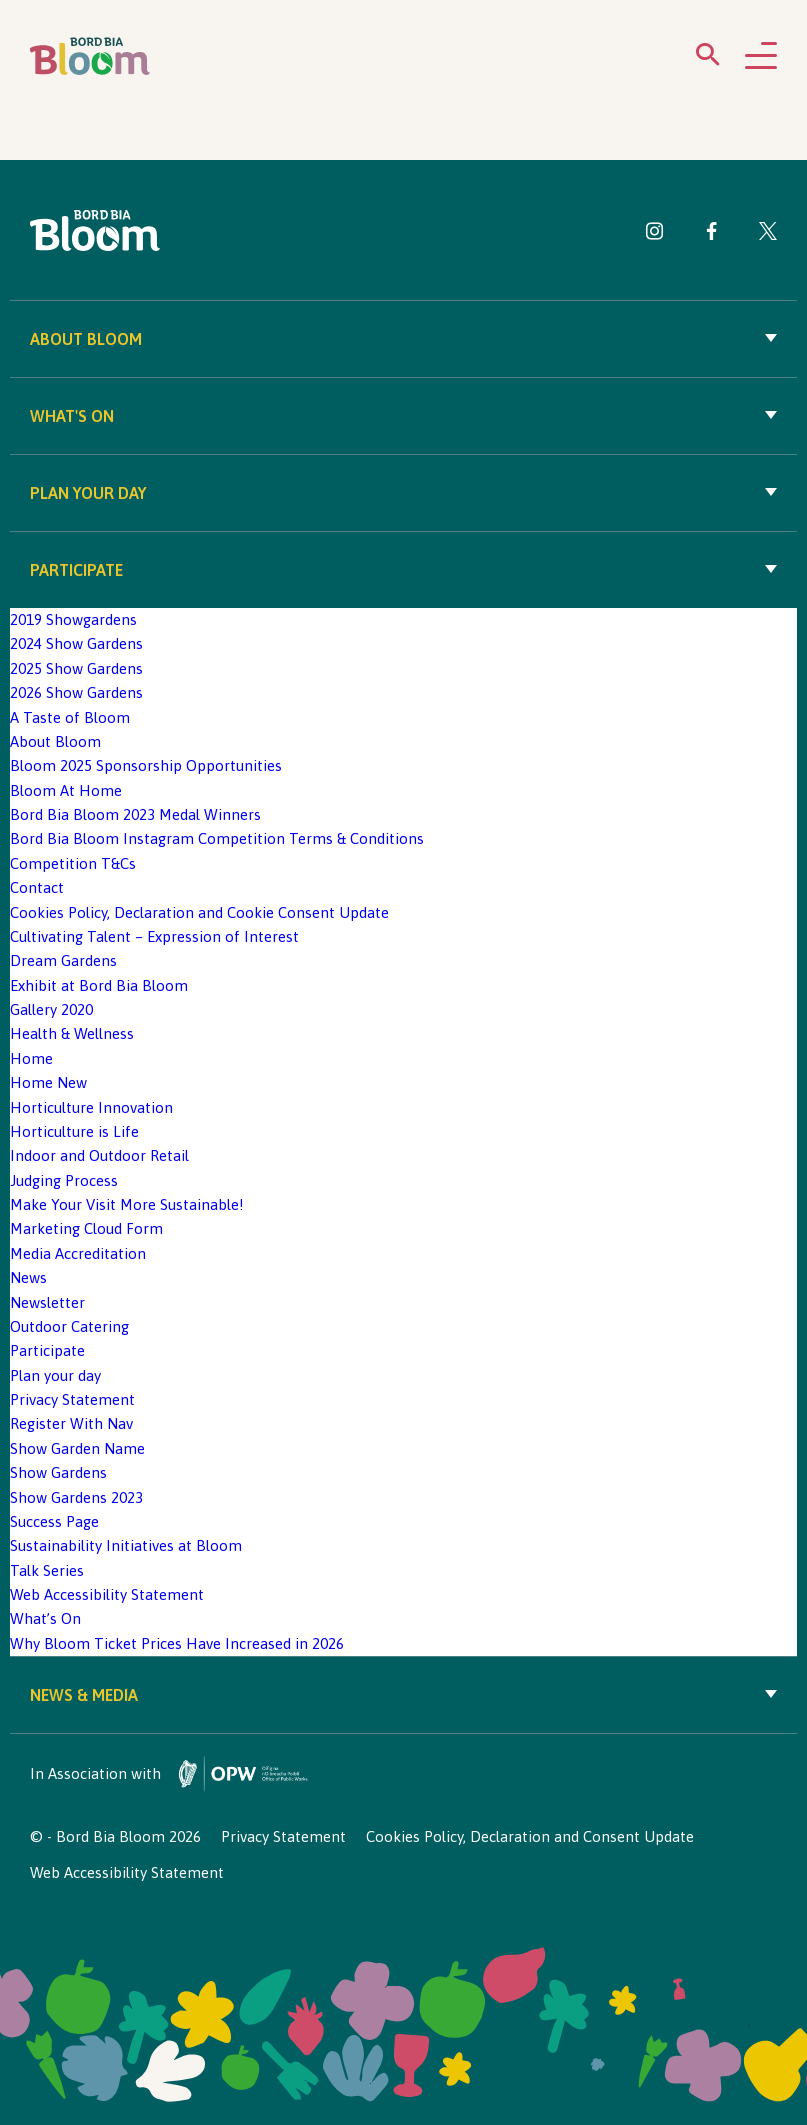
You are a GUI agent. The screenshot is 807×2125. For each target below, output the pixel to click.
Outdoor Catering (69, 1326)
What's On (403, 416)
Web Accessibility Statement (107, 1594)
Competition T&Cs (73, 863)
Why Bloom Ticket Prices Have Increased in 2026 (177, 1643)
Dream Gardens (63, 960)
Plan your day (403, 493)
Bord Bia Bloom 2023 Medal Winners (135, 814)
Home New (48, 1082)
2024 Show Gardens (76, 643)
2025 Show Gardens (76, 668)
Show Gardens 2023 (76, 1497)
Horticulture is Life (74, 1131)
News (28, 1277)
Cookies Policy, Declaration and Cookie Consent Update (199, 912)
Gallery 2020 (51, 1009)
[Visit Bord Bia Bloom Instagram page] (655, 234)
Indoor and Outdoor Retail (99, 1155)
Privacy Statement (72, 1399)
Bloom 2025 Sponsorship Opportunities (146, 765)
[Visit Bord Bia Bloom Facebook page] (711, 234)
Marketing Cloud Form (86, 1228)
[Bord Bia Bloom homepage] (90, 56)
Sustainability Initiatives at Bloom (126, 1545)
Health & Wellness (72, 1033)
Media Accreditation (78, 1253)
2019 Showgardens (73, 619)
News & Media (403, 1695)
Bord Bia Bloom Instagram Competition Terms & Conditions (217, 838)
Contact (37, 887)
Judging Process (64, 1180)
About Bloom (403, 339)
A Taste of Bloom (70, 717)
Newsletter (47, 1302)
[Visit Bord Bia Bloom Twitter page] (768, 234)
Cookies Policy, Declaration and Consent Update (530, 1836)
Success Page (54, 1521)
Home (31, 1058)
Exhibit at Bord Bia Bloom (99, 985)
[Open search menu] (708, 58)
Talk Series (47, 1570)
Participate (403, 570)
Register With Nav (71, 1423)
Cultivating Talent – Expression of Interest (154, 936)
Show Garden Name (77, 1448)
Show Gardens (58, 1472)
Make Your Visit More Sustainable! (127, 1204)
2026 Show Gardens (76, 692)
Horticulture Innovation (91, 1107)
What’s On (45, 1618)
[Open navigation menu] (761, 57)
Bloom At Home (66, 790)
